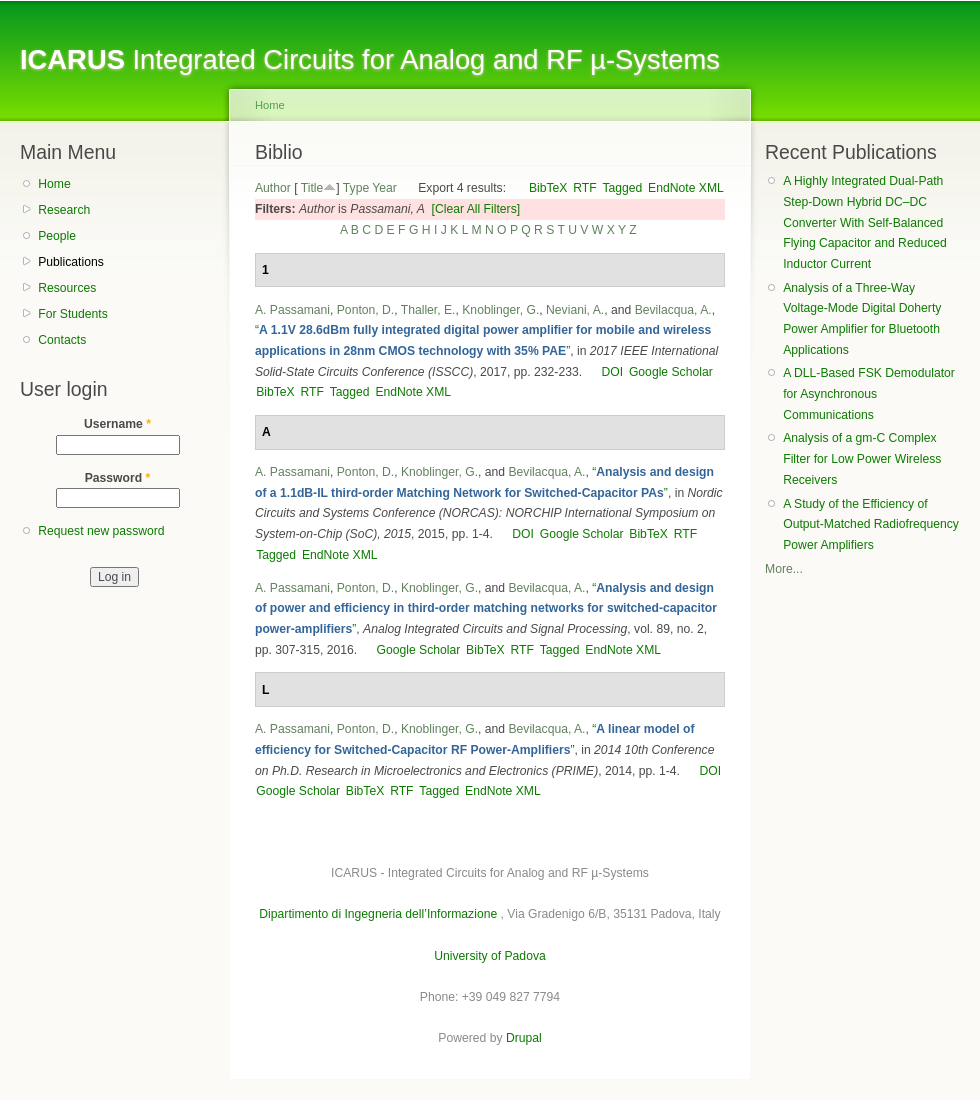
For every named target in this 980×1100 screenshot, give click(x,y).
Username (117, 424)
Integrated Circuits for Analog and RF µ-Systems (370, 59)
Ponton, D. (365, 310)
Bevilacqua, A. (673, 310)
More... (784, 569)
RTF (584, 188)
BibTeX (548, 188)
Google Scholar (671, 372)
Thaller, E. (428, 310)
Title (312, 188)
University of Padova (489, 956)
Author (273, 188)
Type (356, 188)
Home (54, 184)
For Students (73, 314)
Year (384, 188)
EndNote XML (686, 188)
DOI (612, 372)
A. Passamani (292, 310)
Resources (67, 288)
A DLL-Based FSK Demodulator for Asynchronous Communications (869, 393)
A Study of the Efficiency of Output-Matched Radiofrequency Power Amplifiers (871, 524)
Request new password (101, 531)
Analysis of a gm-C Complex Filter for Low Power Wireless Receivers (862, 458)
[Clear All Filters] (476, 209)
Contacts (62, 340)
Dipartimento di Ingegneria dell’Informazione (378, 914)
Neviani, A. (575, 310)
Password (118, 478)
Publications (71, 262)
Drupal (524, 1038)
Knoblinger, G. (500, 310)
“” (486, 608)
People (57, 236)
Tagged (622, 188)
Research (64, 210)
